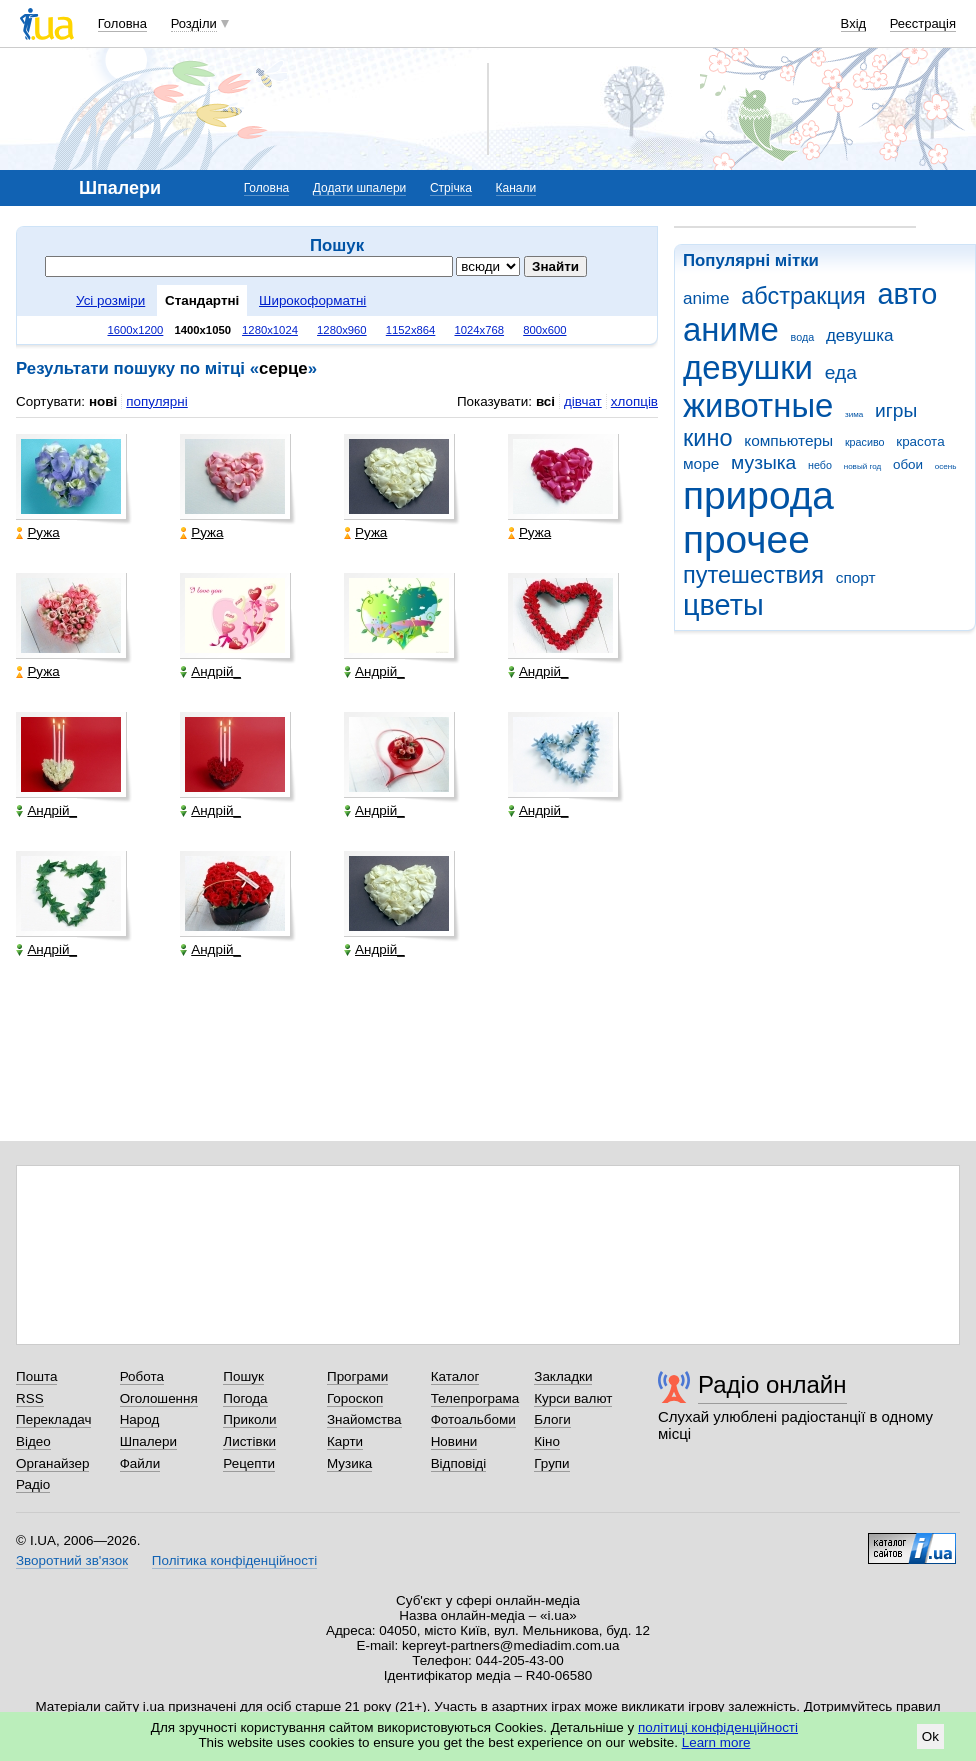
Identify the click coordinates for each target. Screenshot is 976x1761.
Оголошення (159, 1398)
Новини (454, 1441)
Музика (349, 1463)
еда (841, 372)
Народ (140, 1419)
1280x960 (342, 330)
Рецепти (249, 1463)
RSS (30, 1398)
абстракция (803, 296)
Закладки (563, 1376)
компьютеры (788, 440)
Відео (33, 1441)
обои (908, 464)
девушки (748, 367)
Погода (245, 1398)
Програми (357, 1376)
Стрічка (451, 188)
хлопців (634, 401)
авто (908, 294)
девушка (860, 335)
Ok (930, 1736)
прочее (746, 539)
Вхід (854, 23)
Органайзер (52, 1463)
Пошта (36, 1376)
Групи (551, 1463)
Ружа (37, 532)
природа (758, 495)
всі (545, 401)
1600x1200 (136, 330)
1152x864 (411, 330)
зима (854, 414)
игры (896, 410)
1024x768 (479, 330)
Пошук (243, 1376)
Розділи (194, 23)
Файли (140, 1463)
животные (758, 405)
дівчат (583, 401)
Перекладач (53, 1419)
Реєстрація (923, 23)
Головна (122, 23)
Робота (142, 1376)
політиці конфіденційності (718, 1727)
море (701, 463)
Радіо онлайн (772, 1384)
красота (920, 441)
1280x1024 (270, 330)
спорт (856, 577)
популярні (156, 401)
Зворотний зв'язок (72, 1560)
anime (706, 298)
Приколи (249, 1419)
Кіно (547, 1441)
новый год (862, 466)
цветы (723, 605)
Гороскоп (355, 1398)
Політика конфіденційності (234, 1560)
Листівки (249, 1441)
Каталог (455, 1376)
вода (803, 337)
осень (946, 466)
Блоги (552, 1419)
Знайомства (364, 1419)
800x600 (544, 330)
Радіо (33, 1484)
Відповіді (459, 1463)
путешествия (753, 575)
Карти (345, 1441)
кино (708, 438)
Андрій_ (210, 671)
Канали (516, 188)
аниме (731, 329)
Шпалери (148, 1441)
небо (820, 465)
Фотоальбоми (473, 1419)
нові (103, 401)
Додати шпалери (359, 188)
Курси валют (573, 1398)
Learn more (716, 1742)
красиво (865, 442)
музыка (763, 462)
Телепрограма (475, 1398)
